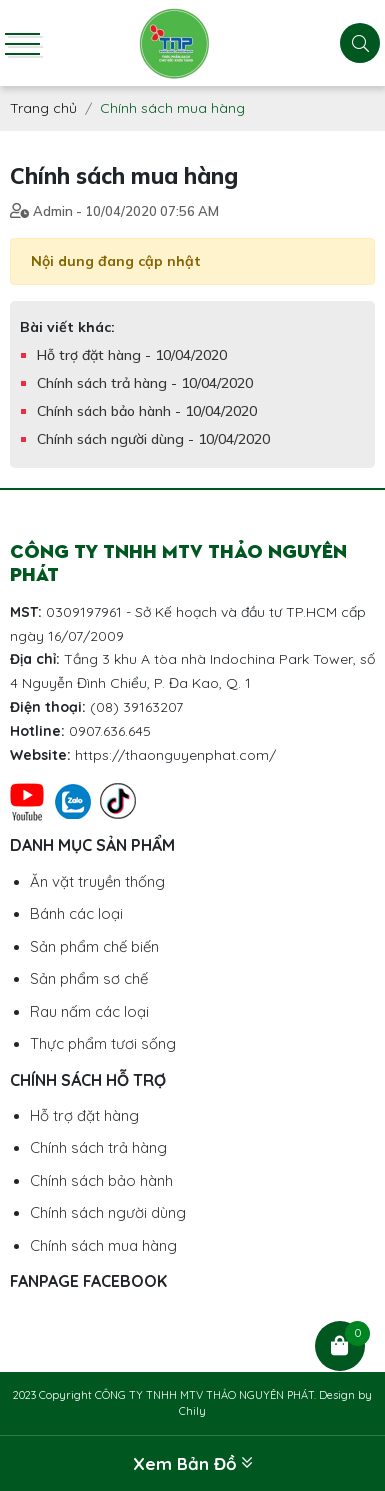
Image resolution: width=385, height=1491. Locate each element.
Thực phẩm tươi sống (103, 1043)
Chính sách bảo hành (101, 1180)
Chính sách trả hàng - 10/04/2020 (145, 383)
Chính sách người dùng (108, 1212)
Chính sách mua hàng (103, 1245)
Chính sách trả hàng (98, 1147)
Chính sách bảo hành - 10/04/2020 (147, 411)
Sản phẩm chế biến (94, 946)
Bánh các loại (76, 913)
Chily (192, 1411)
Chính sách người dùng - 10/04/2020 (153, 439)
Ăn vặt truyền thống (97, 881)
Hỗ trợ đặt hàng (84, 1115)
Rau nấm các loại (89, 1011)
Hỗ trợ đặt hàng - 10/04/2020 (132, 355)
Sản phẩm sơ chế (89, 978)
